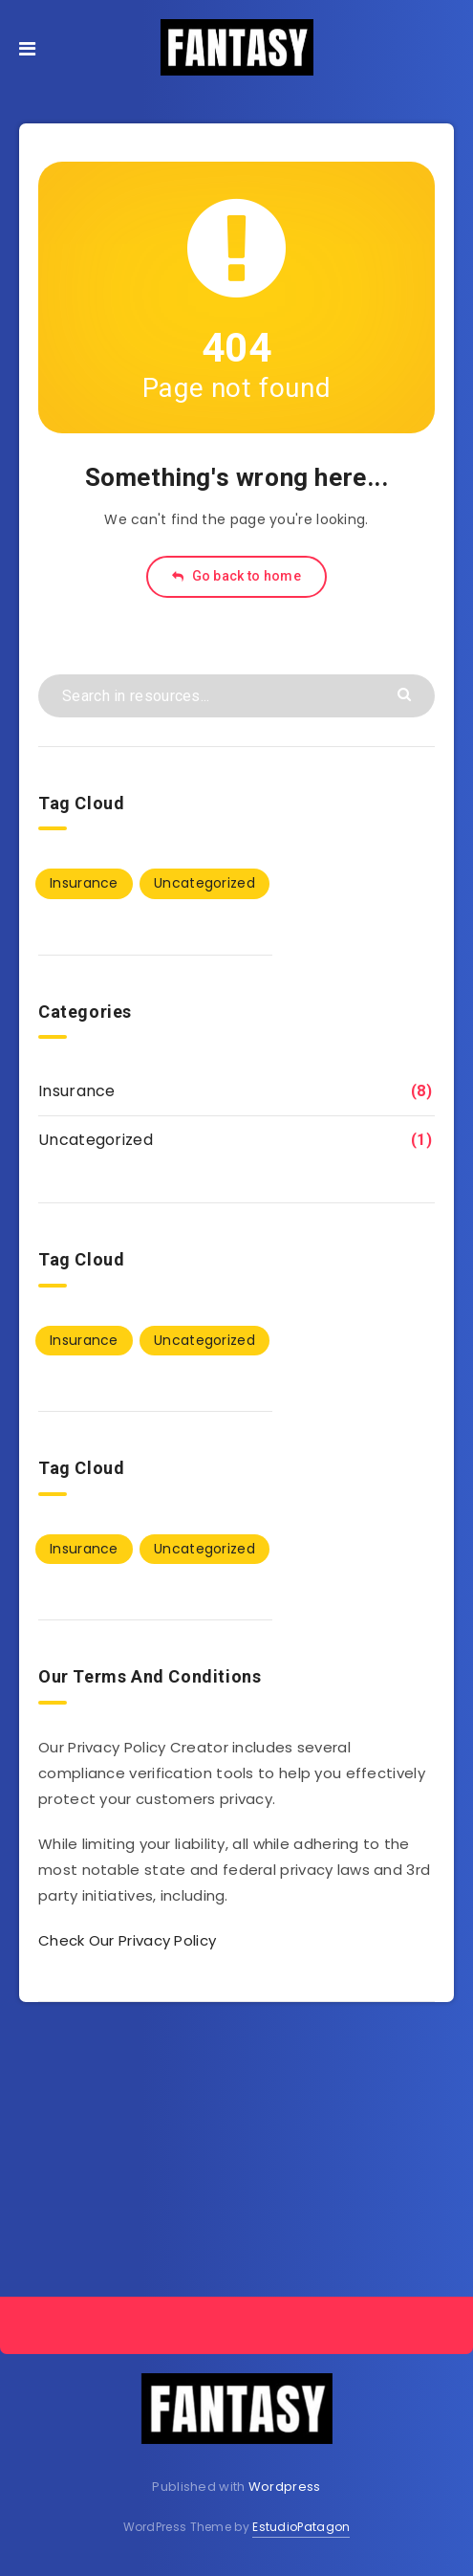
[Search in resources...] (236, 695)
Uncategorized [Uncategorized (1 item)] (204, 882)
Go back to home (236, 575)
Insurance (77, 1091)
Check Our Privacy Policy (127, 1940)
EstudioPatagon (301, 2527)
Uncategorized (95, 1140)
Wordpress (284, 2486)
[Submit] (407, 693)
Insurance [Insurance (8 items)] (84, 882)
